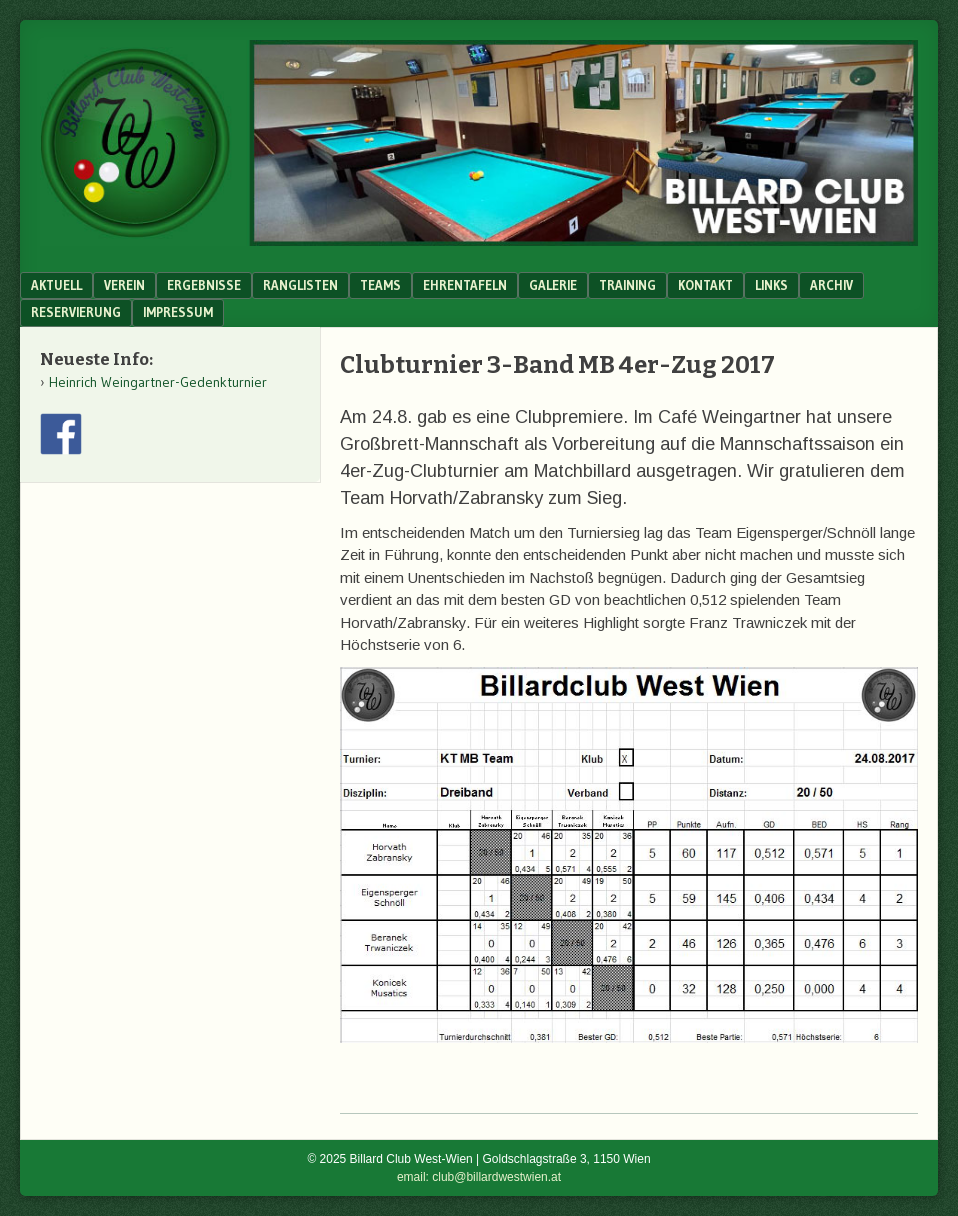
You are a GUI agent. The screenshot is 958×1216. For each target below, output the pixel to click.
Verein (124, 285)
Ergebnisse (204, 285)
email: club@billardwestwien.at (479, 1177)
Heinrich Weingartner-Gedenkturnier (158, 382)
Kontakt (705, 285)
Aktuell (56, 285)
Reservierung (76, 312)
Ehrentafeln (465, 285)
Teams (380, 285)
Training (627, 285)
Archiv (831, 285)
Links (771, 285)
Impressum (178, 312)
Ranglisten (300, 285)
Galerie (553, 285)
